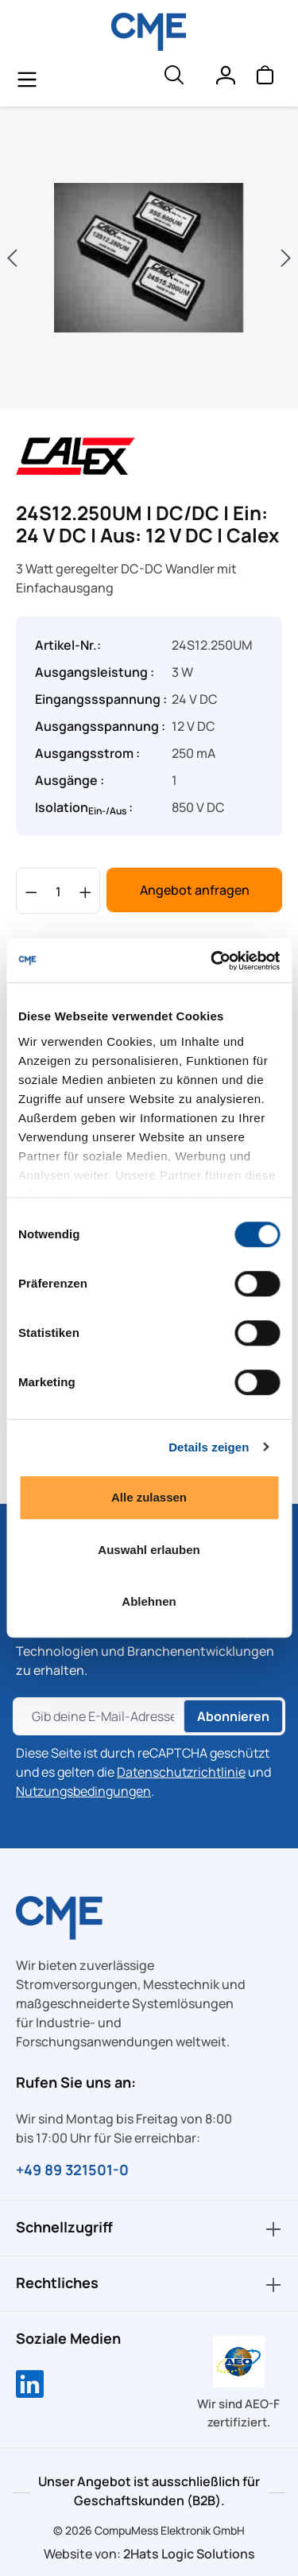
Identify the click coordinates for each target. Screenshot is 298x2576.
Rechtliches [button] (149, 2283)
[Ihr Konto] (224, 79)
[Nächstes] (286, 258)
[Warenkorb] (264, 79)
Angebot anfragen (195, 890)
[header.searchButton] (173, 79)
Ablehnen (149, 1601)
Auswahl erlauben (148, 1549)
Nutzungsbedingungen (83, 1791)
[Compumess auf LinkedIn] (30, 2386)
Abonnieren (233, 1716)
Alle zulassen (149, 1497)
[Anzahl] (58, 890)
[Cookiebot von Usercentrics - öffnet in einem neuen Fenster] (212, 960)
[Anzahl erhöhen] (85, 890)
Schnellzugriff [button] (149, 2228)
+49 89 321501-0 (72, 2169)
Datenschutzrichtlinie (181, 1772)
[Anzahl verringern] (31, 890)
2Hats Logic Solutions (189, 2553)
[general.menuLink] (27, 79)
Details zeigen (208, 1447)
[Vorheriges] (12, 258)
